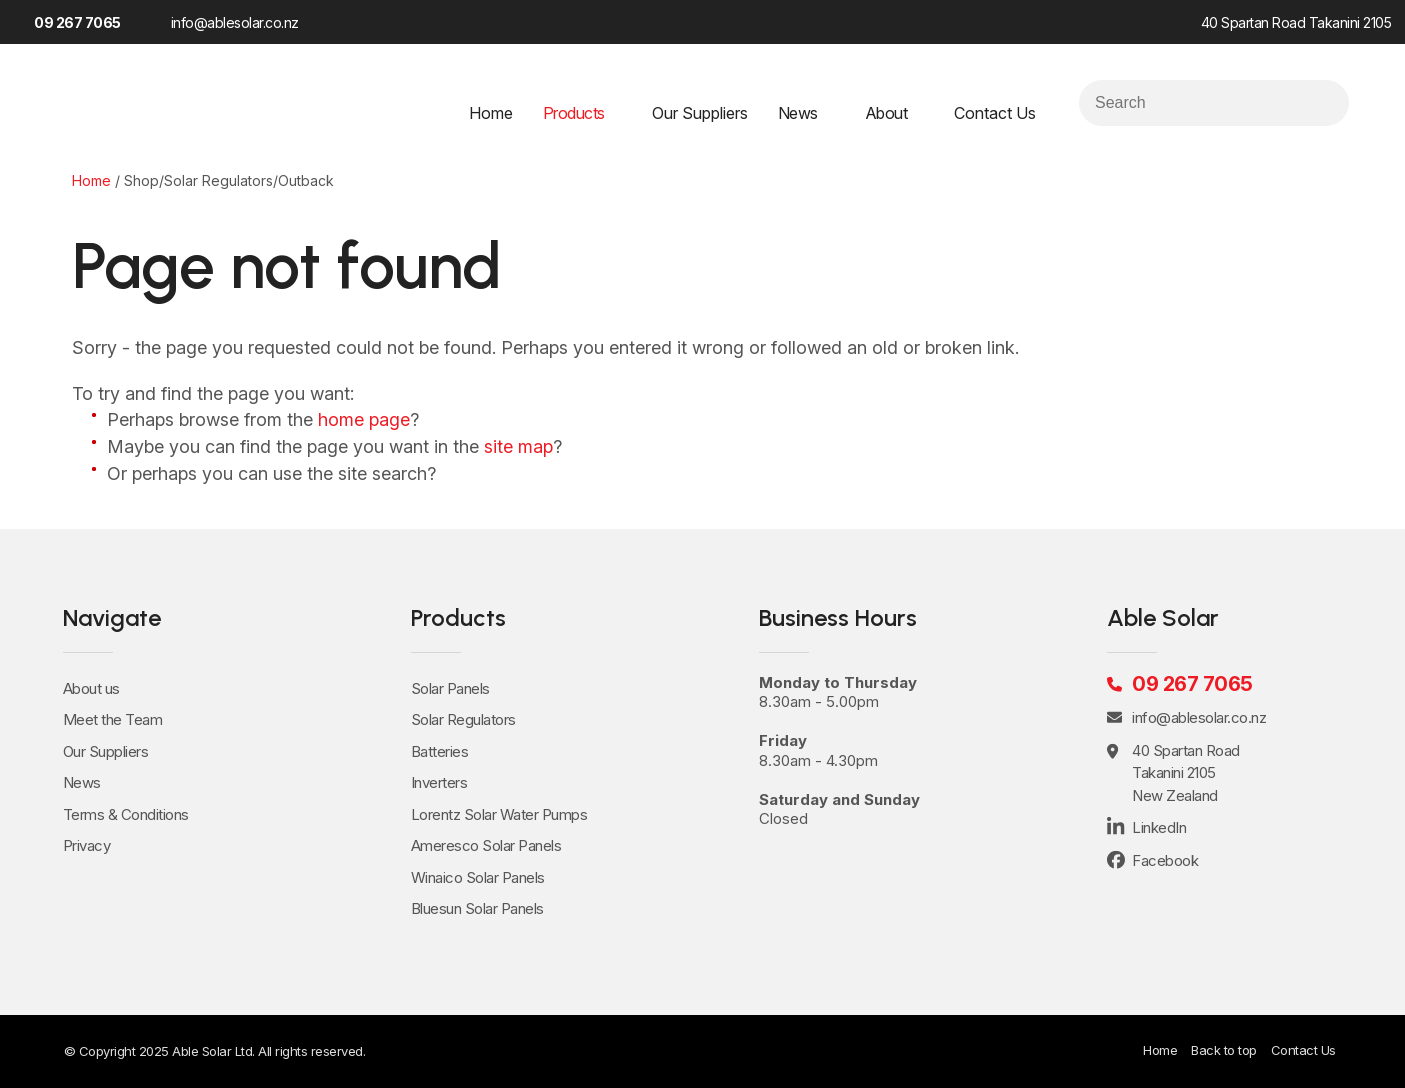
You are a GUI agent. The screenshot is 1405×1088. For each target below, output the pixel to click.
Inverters (439, 782)
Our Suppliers (700, 113)
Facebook (340, 21)
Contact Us (995, 113)
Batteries (440, 751)
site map (518, 446)
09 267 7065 (77, 22)
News (798, 113)
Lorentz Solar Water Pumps (499, 814)
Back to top (1224, 1050)
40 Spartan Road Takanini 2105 (1296, 22)
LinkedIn (373, 21)
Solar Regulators (463, 719)
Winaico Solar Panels (478, 877)
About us (91, 688)
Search (1325, 103)
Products (574, 113)
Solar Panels (450, 688)
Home (491, 113)
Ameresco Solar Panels (486, 845)
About (886, 113)
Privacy (87, 845)
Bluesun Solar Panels (477, 908)
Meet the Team (113, 719)
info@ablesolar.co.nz (235, 22)
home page (364, 419)
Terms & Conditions (126, 814)
